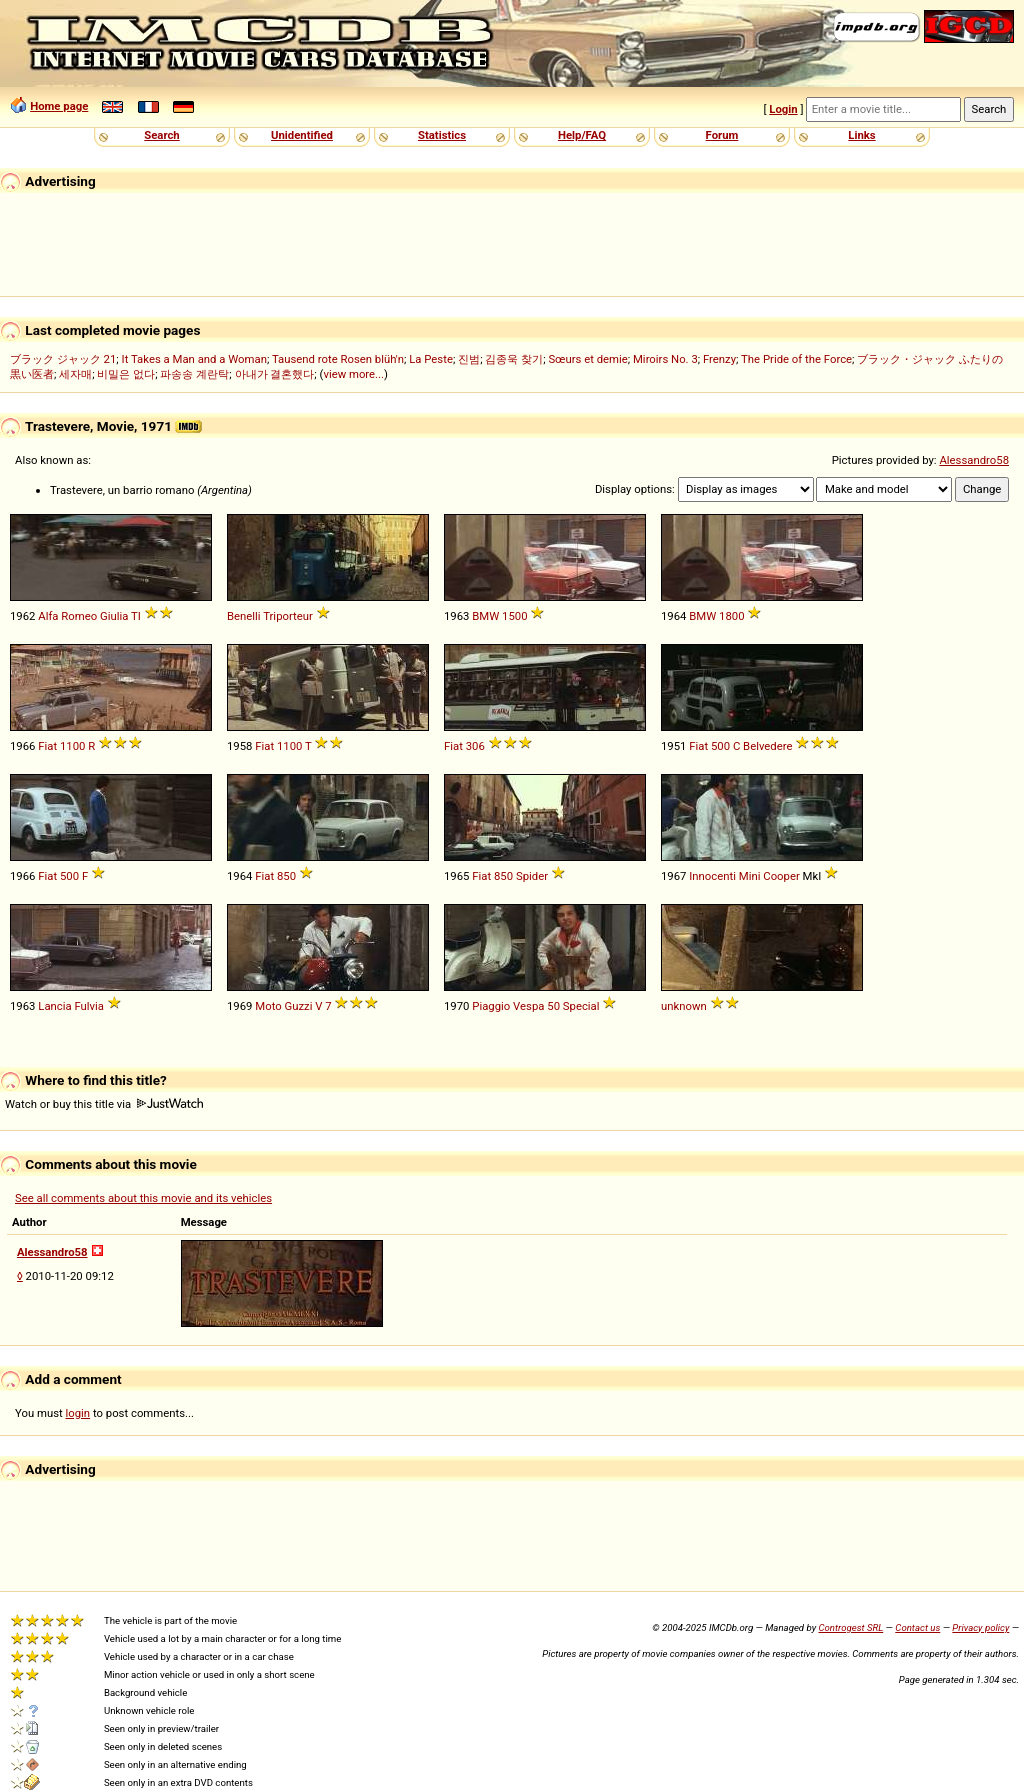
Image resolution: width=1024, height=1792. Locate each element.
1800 (731, 616)
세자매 (75, 374)
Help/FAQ (582, 135)
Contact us (917, 1627)
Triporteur (288, 616)
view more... (353, 374)
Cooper (781, 876)
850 (286, 876)
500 (720, 746)
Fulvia (89, 1006)
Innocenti (712, 876)
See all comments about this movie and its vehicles (143, 1198)
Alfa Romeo (67, 616)
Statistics (442, 135)
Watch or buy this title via (104, 1104)
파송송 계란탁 (194, 374)
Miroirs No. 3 (665, 359)
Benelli (244, 616)
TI (136, 616)
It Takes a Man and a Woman (194, 359)
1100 (72, 746)
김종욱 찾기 (514, 359)
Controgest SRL (850, 1627)
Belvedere (767, 746)
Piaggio (491, 1006)
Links (861, 135)
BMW (485, 616)
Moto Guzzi (283, 1006)
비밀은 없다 (126, 374)
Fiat (47, 746)
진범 (469, 359)
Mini (750, 876)
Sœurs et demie (587, 359)
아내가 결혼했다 (275, 374)
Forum (722, 135)
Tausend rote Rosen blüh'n (338, 359)
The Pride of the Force (796, 359)
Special (581, 1006)
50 (553, 1006)
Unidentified (302, 135)
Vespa (528, 1006)
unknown (684, 1006)
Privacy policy (980, 1627)
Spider (532, 876)
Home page (59, 106)
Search (161, 135)
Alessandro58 (974, 460)
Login (783, 109)
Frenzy (719, 359)
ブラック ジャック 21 (63, 359)
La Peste (431, 359)
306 (475, 746)
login (78, 1413)
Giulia (114, 616)
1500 (514, 616)
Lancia (54, 1006)
